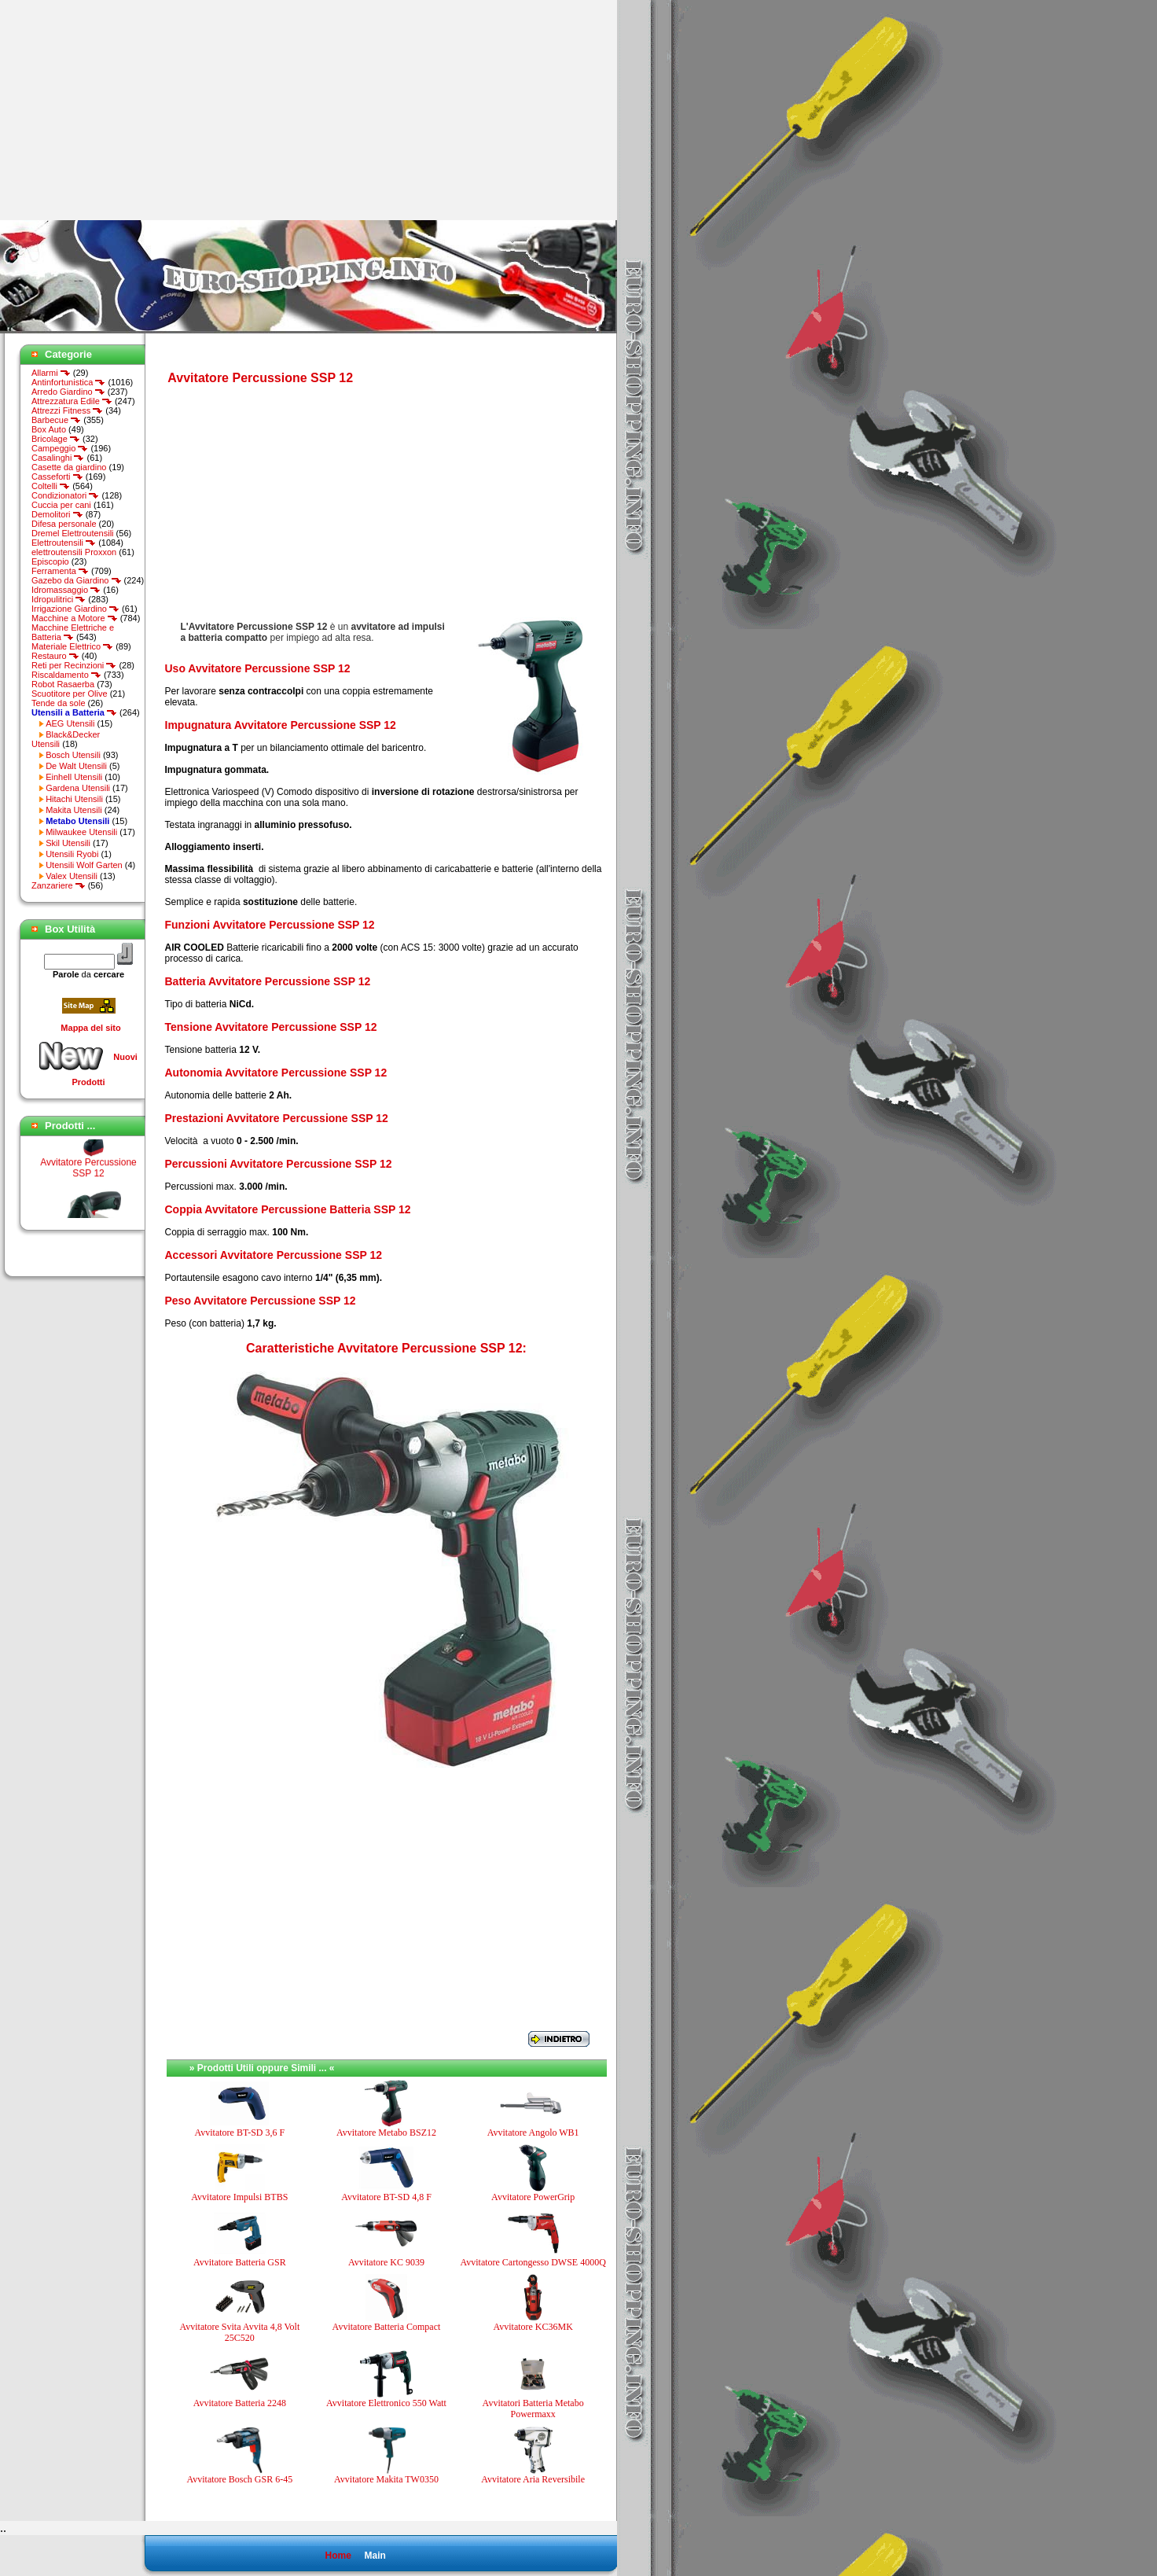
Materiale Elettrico (72, 646)
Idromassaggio (66, 589)
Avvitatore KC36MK (532, 2326)
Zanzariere (58, 885)
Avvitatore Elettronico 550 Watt (386, 2403)
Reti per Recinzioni (73, 665)
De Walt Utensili (76, 766)
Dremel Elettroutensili (72, 533)
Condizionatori (65, 495)
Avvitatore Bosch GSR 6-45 (239, 2479)
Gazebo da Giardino (76, 580)
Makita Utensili (74, 810)
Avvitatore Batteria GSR (239, 2262)
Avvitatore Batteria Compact (386, 2326)
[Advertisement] (132, 110)
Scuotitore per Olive (69, 693)
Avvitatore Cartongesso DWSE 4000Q (532, 2262)
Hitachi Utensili (74, 799)
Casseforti (57, 476)
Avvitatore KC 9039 (386, 2262)
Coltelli (50, 486)
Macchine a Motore (74, 618)
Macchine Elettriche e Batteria (72, 632)
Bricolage (55, 438)
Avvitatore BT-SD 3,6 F (239, 2132)
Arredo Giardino (68, 391)
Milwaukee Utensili (81, 832)
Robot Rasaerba (62, 684)
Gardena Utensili (78, 788)
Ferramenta (60, 571)
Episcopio (50, 561)
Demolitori (57, 514)
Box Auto (48, 429)
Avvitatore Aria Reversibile (533, 2479)
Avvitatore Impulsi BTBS (239, 2196)
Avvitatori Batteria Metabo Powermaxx (533, 2409)
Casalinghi (57, 457)
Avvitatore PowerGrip (533, 2196)
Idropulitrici (58, 599)
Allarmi (51, 372)
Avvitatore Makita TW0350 (386, 2479)
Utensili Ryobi (72, 854)
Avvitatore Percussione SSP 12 (88, 1176)
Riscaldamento (66, 674)
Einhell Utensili (74, 777)
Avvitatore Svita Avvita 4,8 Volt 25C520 (239, 2332)
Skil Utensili (68, 843)
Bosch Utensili (73, 755)
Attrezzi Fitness (67, 410)
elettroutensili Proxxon (73, 552)
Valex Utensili (71, 876)
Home (338, 2555)
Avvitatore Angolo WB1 (533, 2132)
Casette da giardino (68, 467)
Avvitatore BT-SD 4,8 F (386, 2196)
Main (374, 2555)
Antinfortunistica (68, 382)
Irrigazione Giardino (75, 608)
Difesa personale (64, 523)
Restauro (55, 656)
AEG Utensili (70, 723)
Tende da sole (58, 703)
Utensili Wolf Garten (84, 865)
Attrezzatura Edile (71, 401)
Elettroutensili (63, 542)
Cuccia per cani (61, 505)
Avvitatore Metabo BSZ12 (386, 2132)
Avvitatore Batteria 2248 (239, 2403)
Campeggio (59, 448)
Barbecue (56, 420)
